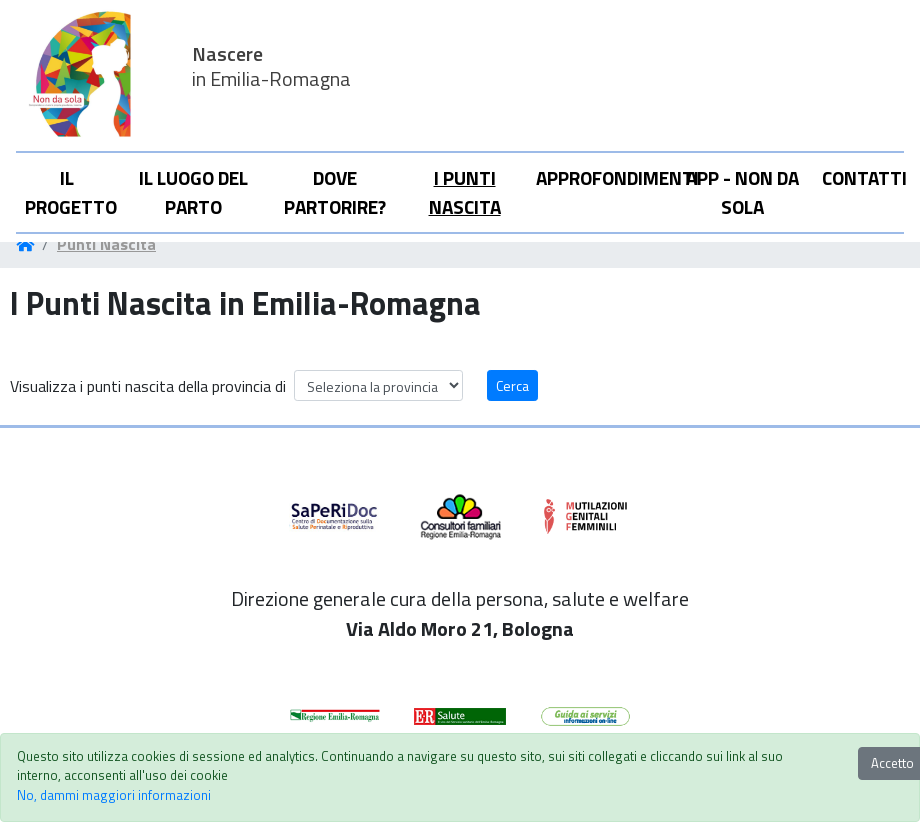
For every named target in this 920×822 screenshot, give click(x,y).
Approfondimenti (603, 177)
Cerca (512, 385)
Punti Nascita (106, 244)
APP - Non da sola (742, 192)
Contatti (862, 177)
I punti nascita (465, 192)
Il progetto (71, 192)
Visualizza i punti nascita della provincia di (148, 386)
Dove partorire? (335, 192)
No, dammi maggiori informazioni (114, 795)
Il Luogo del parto (193, 192)
